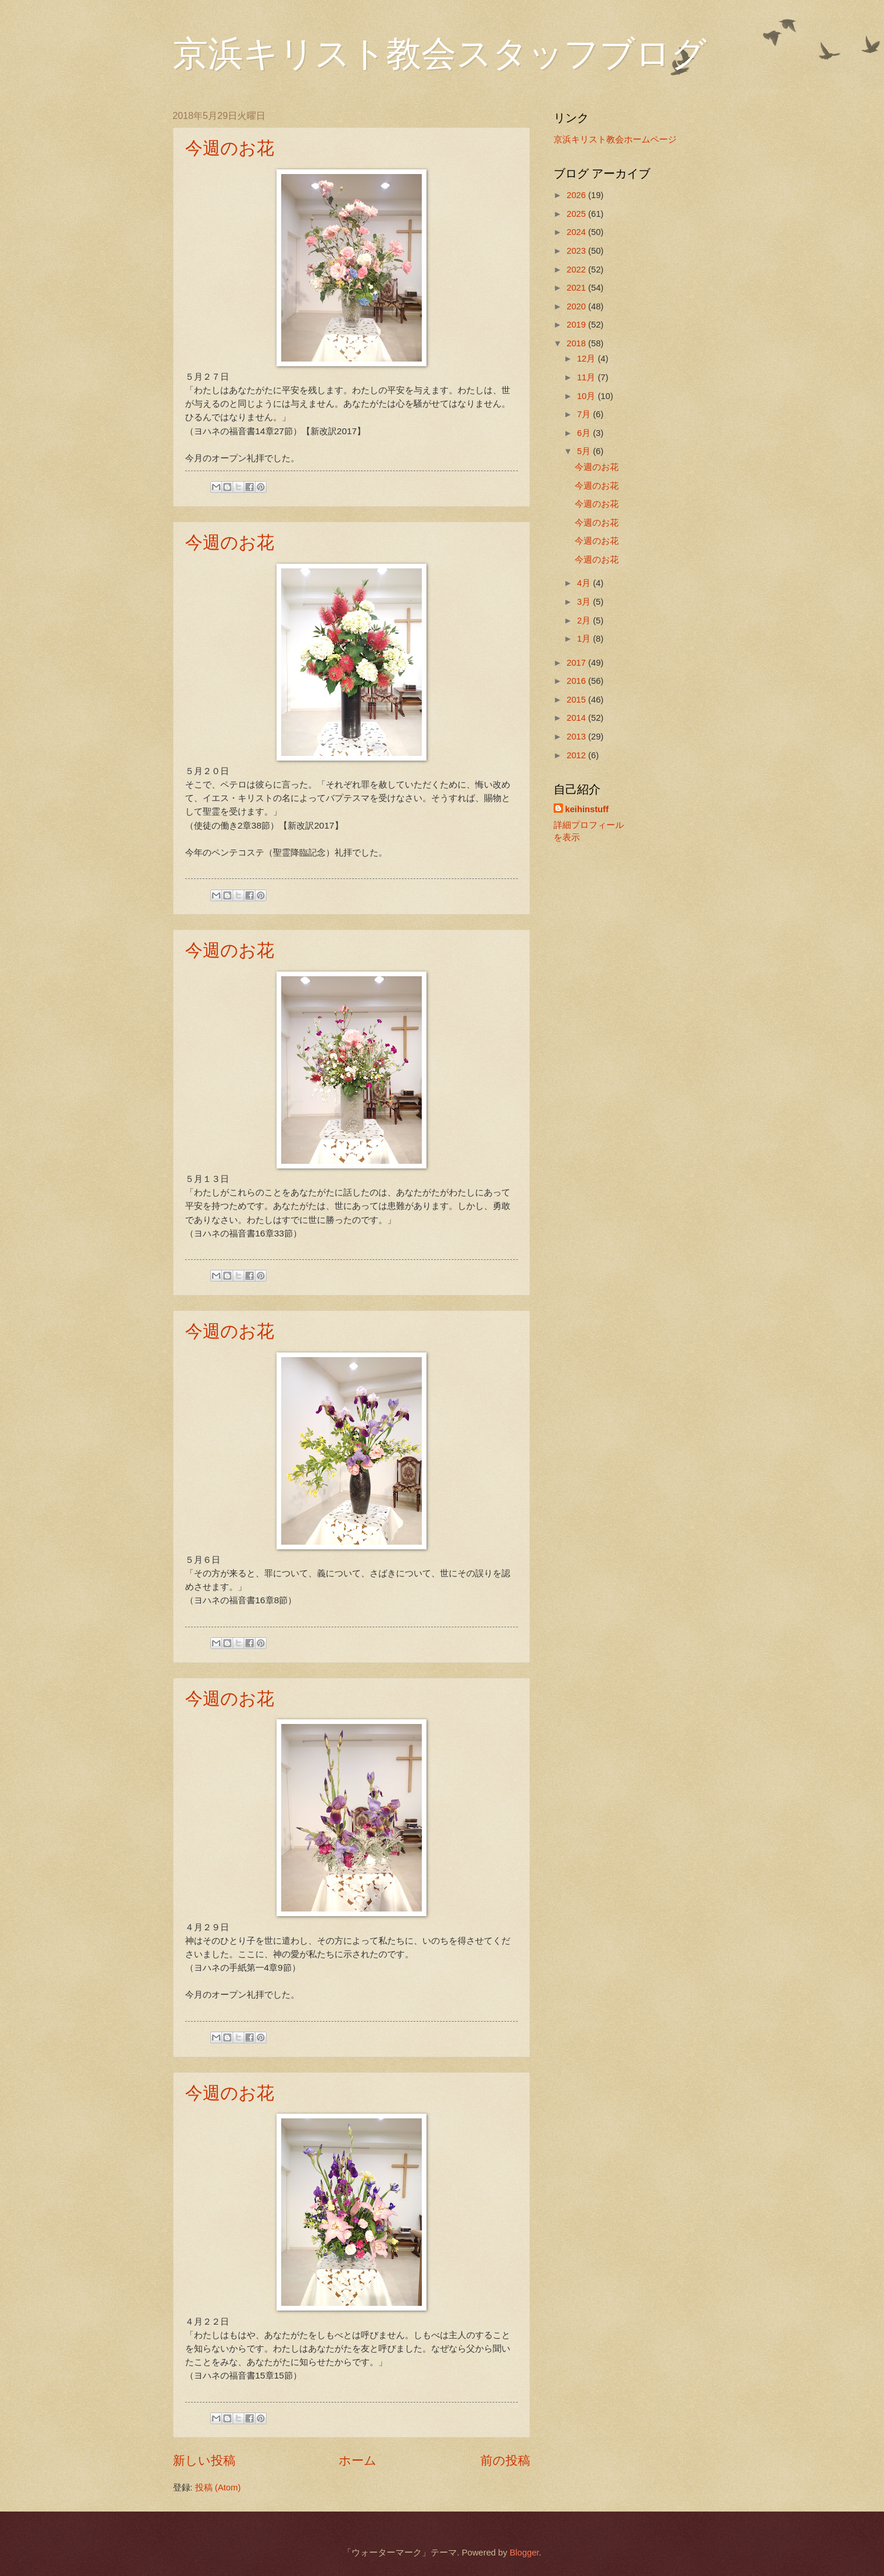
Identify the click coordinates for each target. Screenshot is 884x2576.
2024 (577, 232)
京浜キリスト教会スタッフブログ (439, 54)
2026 (577, 195)
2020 (577, 306)
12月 (587, 358)
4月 (585, 583)
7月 (585, 414)
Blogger (524, 2552)
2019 (577, 324)
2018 (577, 343)
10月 (587, 396)
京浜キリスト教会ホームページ (615, 139)
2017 (577, 662)
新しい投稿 (204, 2460)
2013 (577, 736)
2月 (585, 620)
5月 (585, 451)
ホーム (358, 2460)
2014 (577, 718)
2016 (577, 681)
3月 (585, 601)
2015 (577, 699)
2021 (577, 287)
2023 (577, 250)
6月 (585, 433)
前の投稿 (505, 2460)
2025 (577, 214)
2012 (577, 755)
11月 (587, 377)
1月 (585, 638)
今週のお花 (229, 148)
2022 (577, 269)
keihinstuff (587, 809)
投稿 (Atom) (218, 2487)
